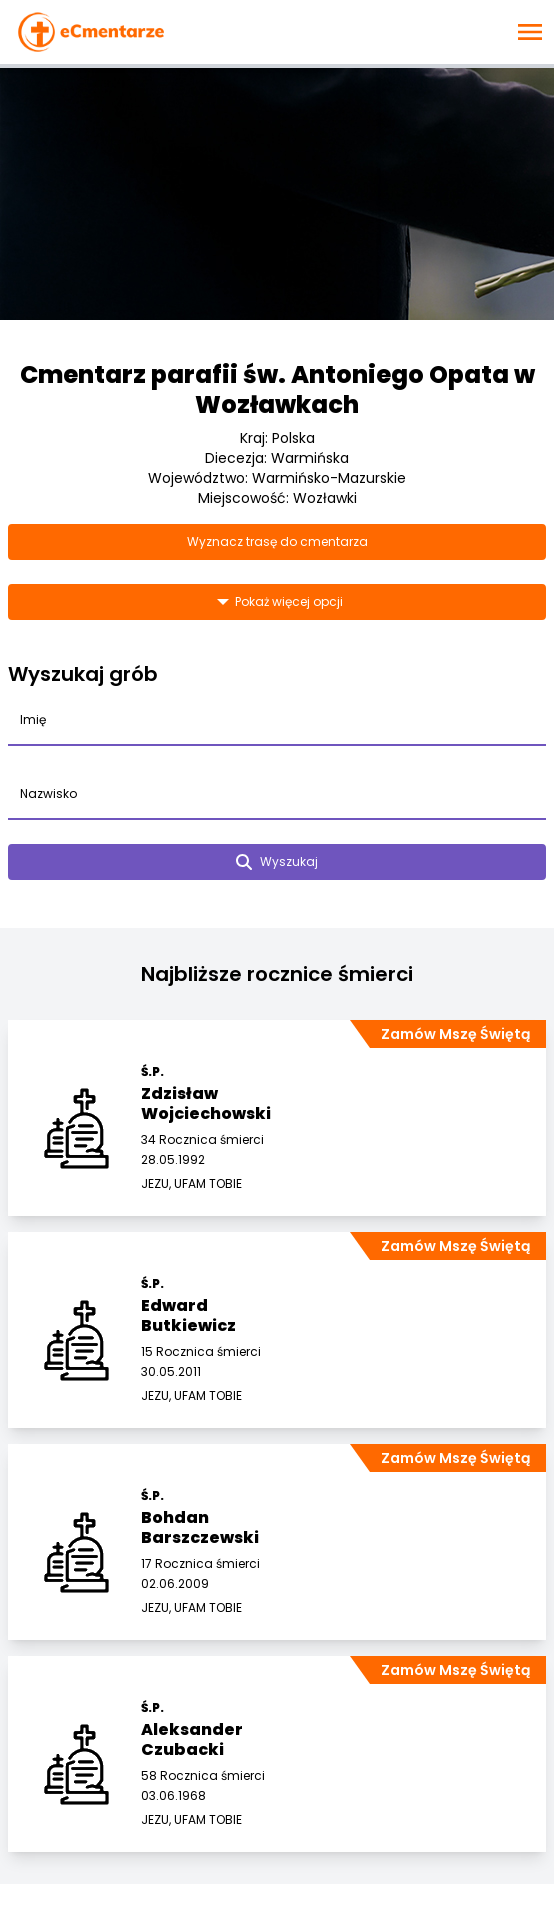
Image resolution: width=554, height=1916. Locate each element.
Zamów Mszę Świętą (455, 1034)
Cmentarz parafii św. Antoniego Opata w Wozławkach (277, 389)
